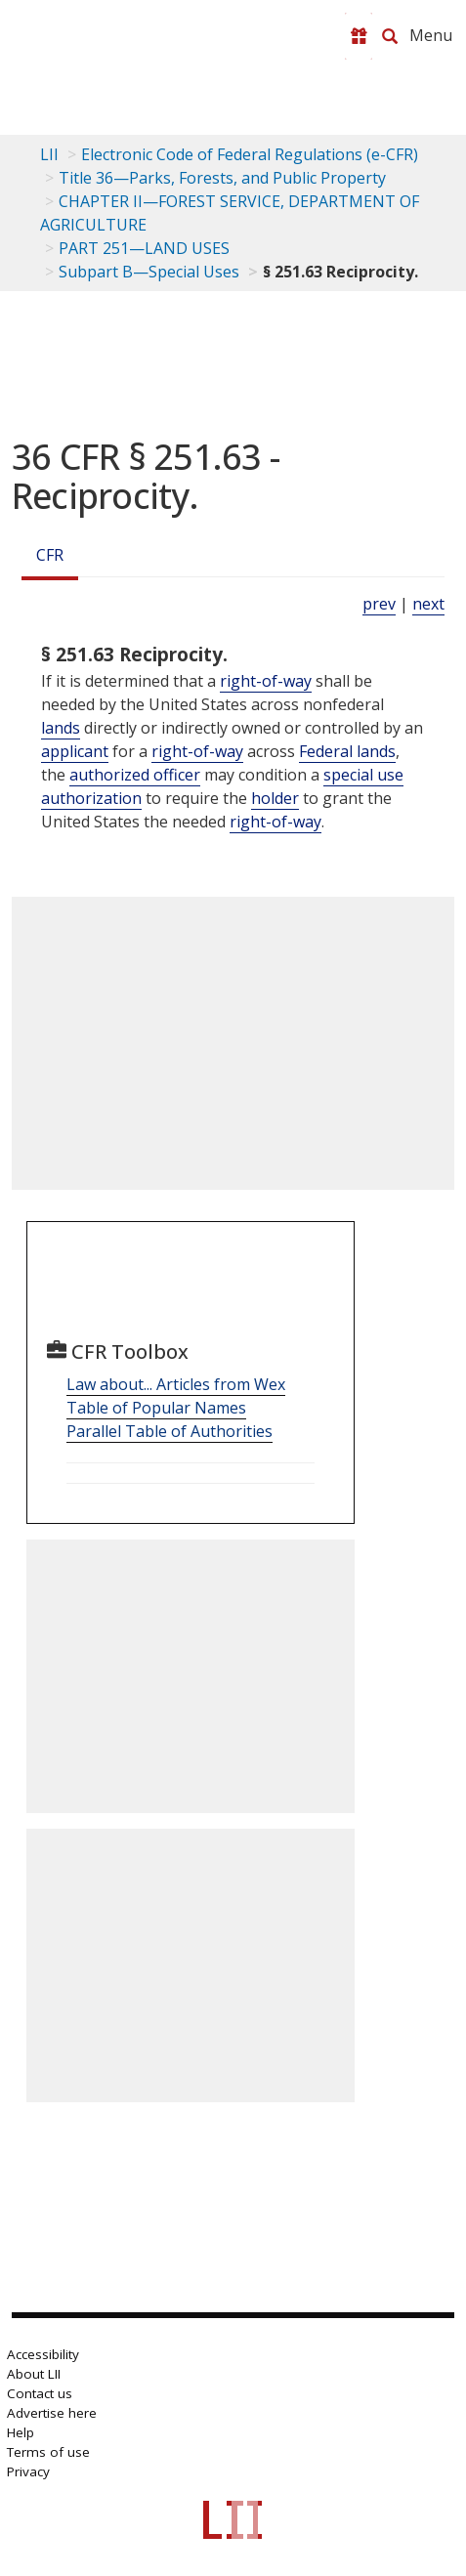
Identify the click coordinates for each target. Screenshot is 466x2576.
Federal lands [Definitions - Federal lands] (347, 751)
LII (49, 154)
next (428, 603)
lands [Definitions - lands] (60, 728)
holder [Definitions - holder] (275, 798)
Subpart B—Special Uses (149, 271)
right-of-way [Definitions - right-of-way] (266, 681)
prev (379, 603)
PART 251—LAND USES (144, 248)
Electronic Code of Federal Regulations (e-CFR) (249, 154)
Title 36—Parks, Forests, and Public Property (222, 178)
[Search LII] (389, 36)
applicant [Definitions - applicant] (74, 751)
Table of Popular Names (156, 1407)
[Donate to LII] (358, 36)
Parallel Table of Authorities (169, 1431)
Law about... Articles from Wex (175, 1384)
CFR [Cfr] (50, 555)
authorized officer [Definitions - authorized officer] (134, 774)
